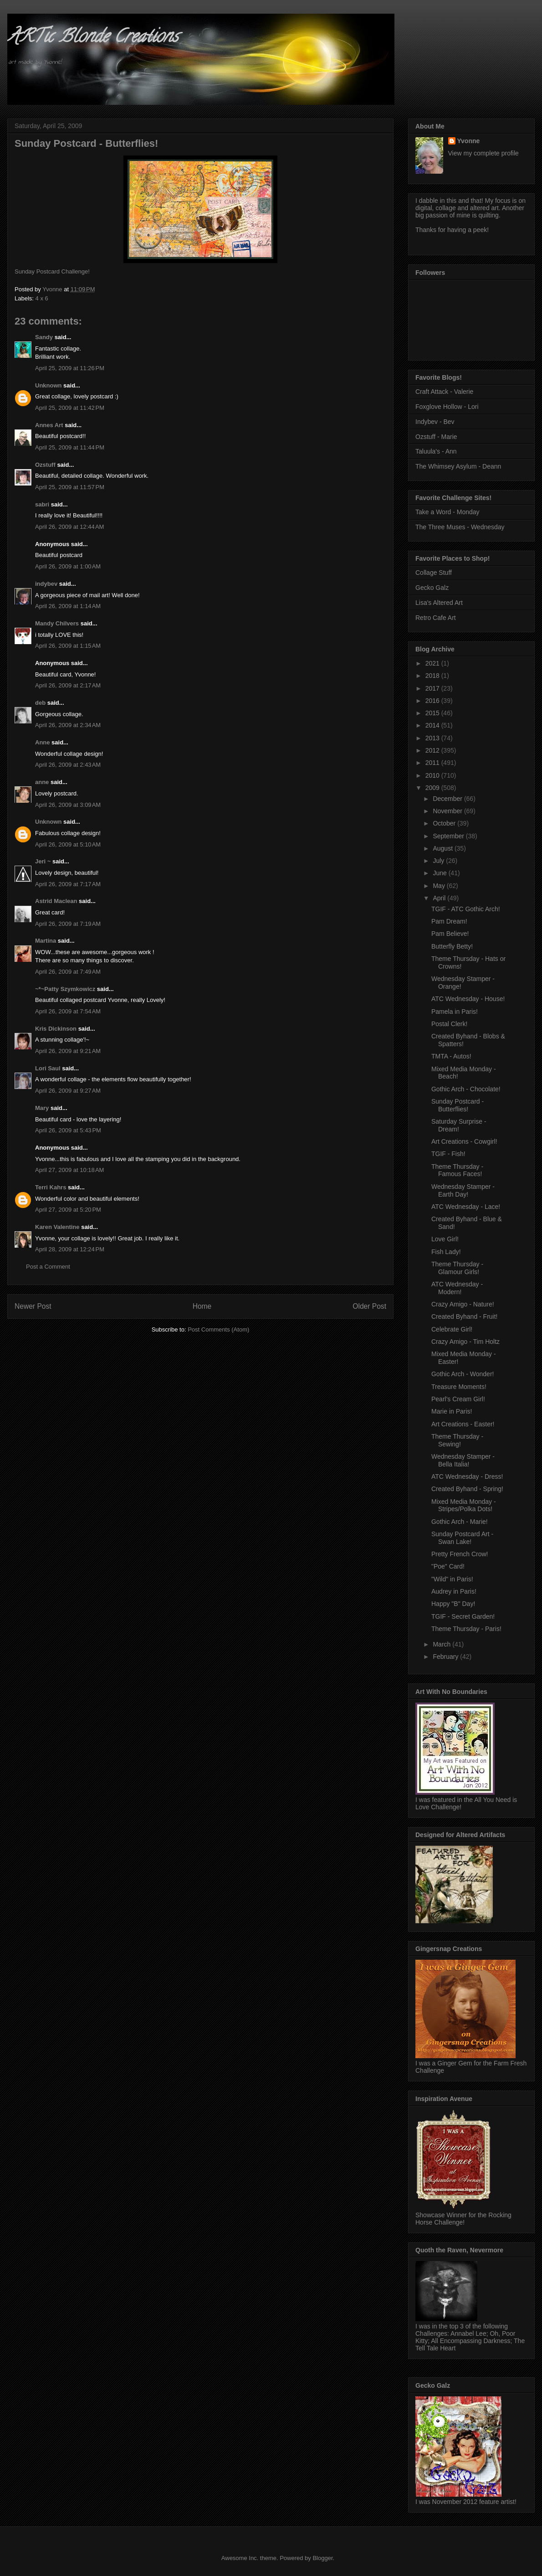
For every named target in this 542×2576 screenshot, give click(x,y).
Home (202, 1306)
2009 (433, 787)
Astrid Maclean (56, 901)
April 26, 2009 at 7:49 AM (68, 971)
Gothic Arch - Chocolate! (466, 1089)
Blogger (322, 2558)
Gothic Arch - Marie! (459, 1521)
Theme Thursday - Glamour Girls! (457, 1267)
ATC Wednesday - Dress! (467, 1476)
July (439, 860)
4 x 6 (42, 298)
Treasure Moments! (458, 1386)
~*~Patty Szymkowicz (65, 989)
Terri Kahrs (50, 1187)
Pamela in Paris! (454, 1011)
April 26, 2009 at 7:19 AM (68, 923)
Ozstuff (45, 464)
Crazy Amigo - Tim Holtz (465, 1341)
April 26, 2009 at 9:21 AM (68, 1051)
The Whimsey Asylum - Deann (458, 466)
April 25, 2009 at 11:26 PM (69, 368)
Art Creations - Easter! (463, 1424)
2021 (433, 663)
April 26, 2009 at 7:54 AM (68, 1011)
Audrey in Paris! (453, 1591)
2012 (433, 750)
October (445, 823)
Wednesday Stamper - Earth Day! (463, 1190)
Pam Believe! (450, 933)
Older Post (369, 1306)
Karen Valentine (57, 1226)
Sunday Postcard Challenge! (52, 271)
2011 (433, 762)
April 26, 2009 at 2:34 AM (68, 725)
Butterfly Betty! (452, 946)
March (442, 1644)
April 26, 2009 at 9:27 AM (68, 1090)
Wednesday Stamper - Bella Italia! (463, 1460)
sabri (42, 504)
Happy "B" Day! (453, 1603)
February (446, 1656)
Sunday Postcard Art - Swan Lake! (462, 1537)
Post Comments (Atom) (218, 1329)
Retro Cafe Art (435, 617)
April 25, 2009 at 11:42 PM (69, 407)
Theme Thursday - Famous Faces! (457, 1170)
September (449, 836)
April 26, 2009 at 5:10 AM (68, 844)
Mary (42, 1108)
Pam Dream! (449, 921)
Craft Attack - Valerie (444, 391)
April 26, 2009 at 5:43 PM (68, 1130)
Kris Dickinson (56, 1028)
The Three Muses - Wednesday (460, 527)
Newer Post (33, 1306)
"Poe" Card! (448, 1566)
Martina (45, 940)
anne (42, 782)
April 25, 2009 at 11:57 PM (69, 487)
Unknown (48, 385)
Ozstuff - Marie (436, 436)
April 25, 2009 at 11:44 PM (69, 447)
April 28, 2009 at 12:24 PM (69, 1249)
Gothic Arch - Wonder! (462, 1374)
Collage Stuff (433, 572)
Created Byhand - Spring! (467, 1488)
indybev (46, 583)
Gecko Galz (432, 587)
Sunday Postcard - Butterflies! (457, 1105)
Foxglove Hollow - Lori (447, 406)
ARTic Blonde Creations (92, 38)
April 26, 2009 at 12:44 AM (69, 526)
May (439, 885)
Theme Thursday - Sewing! (457, 1440)
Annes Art (49, 425)
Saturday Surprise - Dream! (458, 1125)
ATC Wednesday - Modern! (457, 1288)
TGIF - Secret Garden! (463, 1616)
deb (40, 702)
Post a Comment (48, 1266)
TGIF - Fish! (448, 1153)
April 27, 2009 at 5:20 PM (68, 1209)
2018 (433, 675)
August (443, 848)
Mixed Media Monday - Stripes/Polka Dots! (463, 1505)
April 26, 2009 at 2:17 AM (68, 685)
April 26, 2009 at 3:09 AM (68, 804)
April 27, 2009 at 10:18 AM (69, 1170)
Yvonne (468, 141)
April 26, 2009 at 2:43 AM (68, 764)
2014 (433, 725)
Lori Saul (48, 1068)
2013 (433, 738)
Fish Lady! (446, 1251)
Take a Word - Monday (447, 512)
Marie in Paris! (451, 1411)
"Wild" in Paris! (452, 1579)
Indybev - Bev (435, 421)
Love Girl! (445, 1239)
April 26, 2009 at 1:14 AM (68, 606)
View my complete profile (483, 153)
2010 (433, 775)
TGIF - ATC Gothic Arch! (465, 909)
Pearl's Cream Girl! (458, 1399)
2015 (433, 713)
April (440, 898)
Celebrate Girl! (451, 1329)
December (448, 798)
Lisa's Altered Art (439, 602)
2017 (433, 688)
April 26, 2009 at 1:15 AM (68, 645)
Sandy (44, 337)
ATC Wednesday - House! (468, 998)
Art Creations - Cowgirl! (464, 1141)
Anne (42, 742)
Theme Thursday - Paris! (466, 1628)
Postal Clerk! (449, 1023)
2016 (433, 700)
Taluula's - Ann (436, 451)
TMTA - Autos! (451, 1056)
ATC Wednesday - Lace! (465, 1206)
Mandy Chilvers (57, 623)
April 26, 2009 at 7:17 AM (68, 884)
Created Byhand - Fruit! (464, 1316)
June (440, 873)
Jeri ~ (43, 861)
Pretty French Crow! (459, 1554)
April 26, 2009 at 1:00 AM (68, 566)
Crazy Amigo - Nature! (462, 1304)
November (448, 811)
